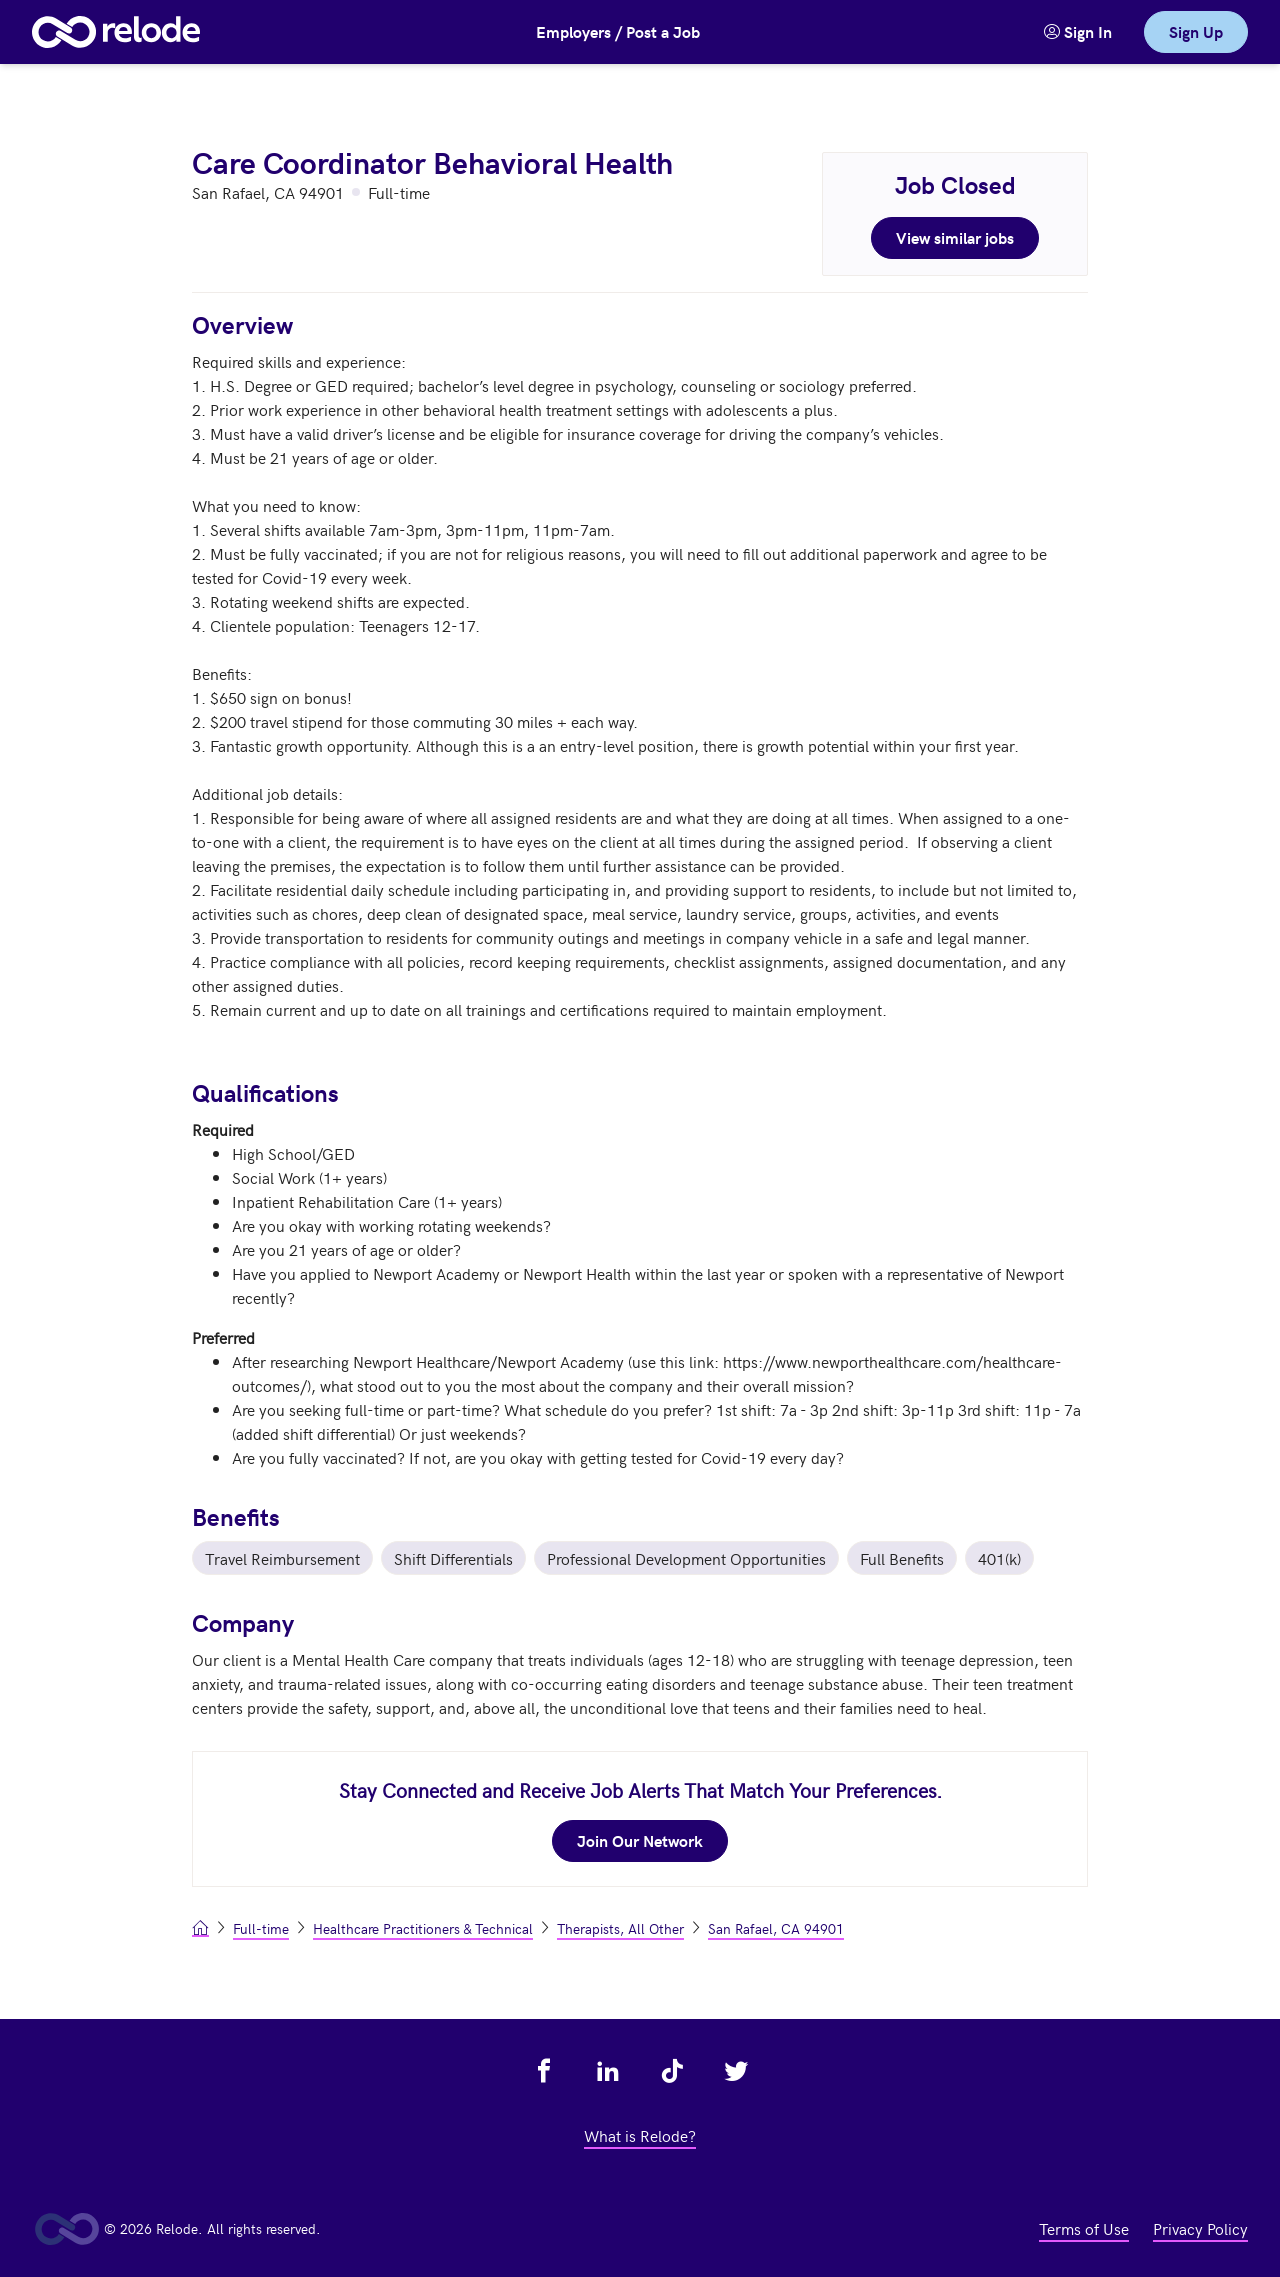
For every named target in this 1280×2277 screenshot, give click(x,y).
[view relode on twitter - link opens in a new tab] (736, 2071)
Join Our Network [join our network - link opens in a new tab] (640, 1840)
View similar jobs (955, 237)
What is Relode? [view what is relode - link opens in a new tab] (640, 2135)
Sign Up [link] (1196, 31)
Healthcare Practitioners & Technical (423, 1928)
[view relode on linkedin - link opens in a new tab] (608, 2071)
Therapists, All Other (620, 1928)
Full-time (261, 1928)
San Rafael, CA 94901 (776, 1928)
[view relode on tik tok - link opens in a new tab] (672, 2071)
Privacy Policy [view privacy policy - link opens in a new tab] (1200, 2228)
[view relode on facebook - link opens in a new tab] (544, 2071)
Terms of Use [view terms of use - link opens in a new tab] (1084, 2228)
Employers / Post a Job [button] (618, 31)
